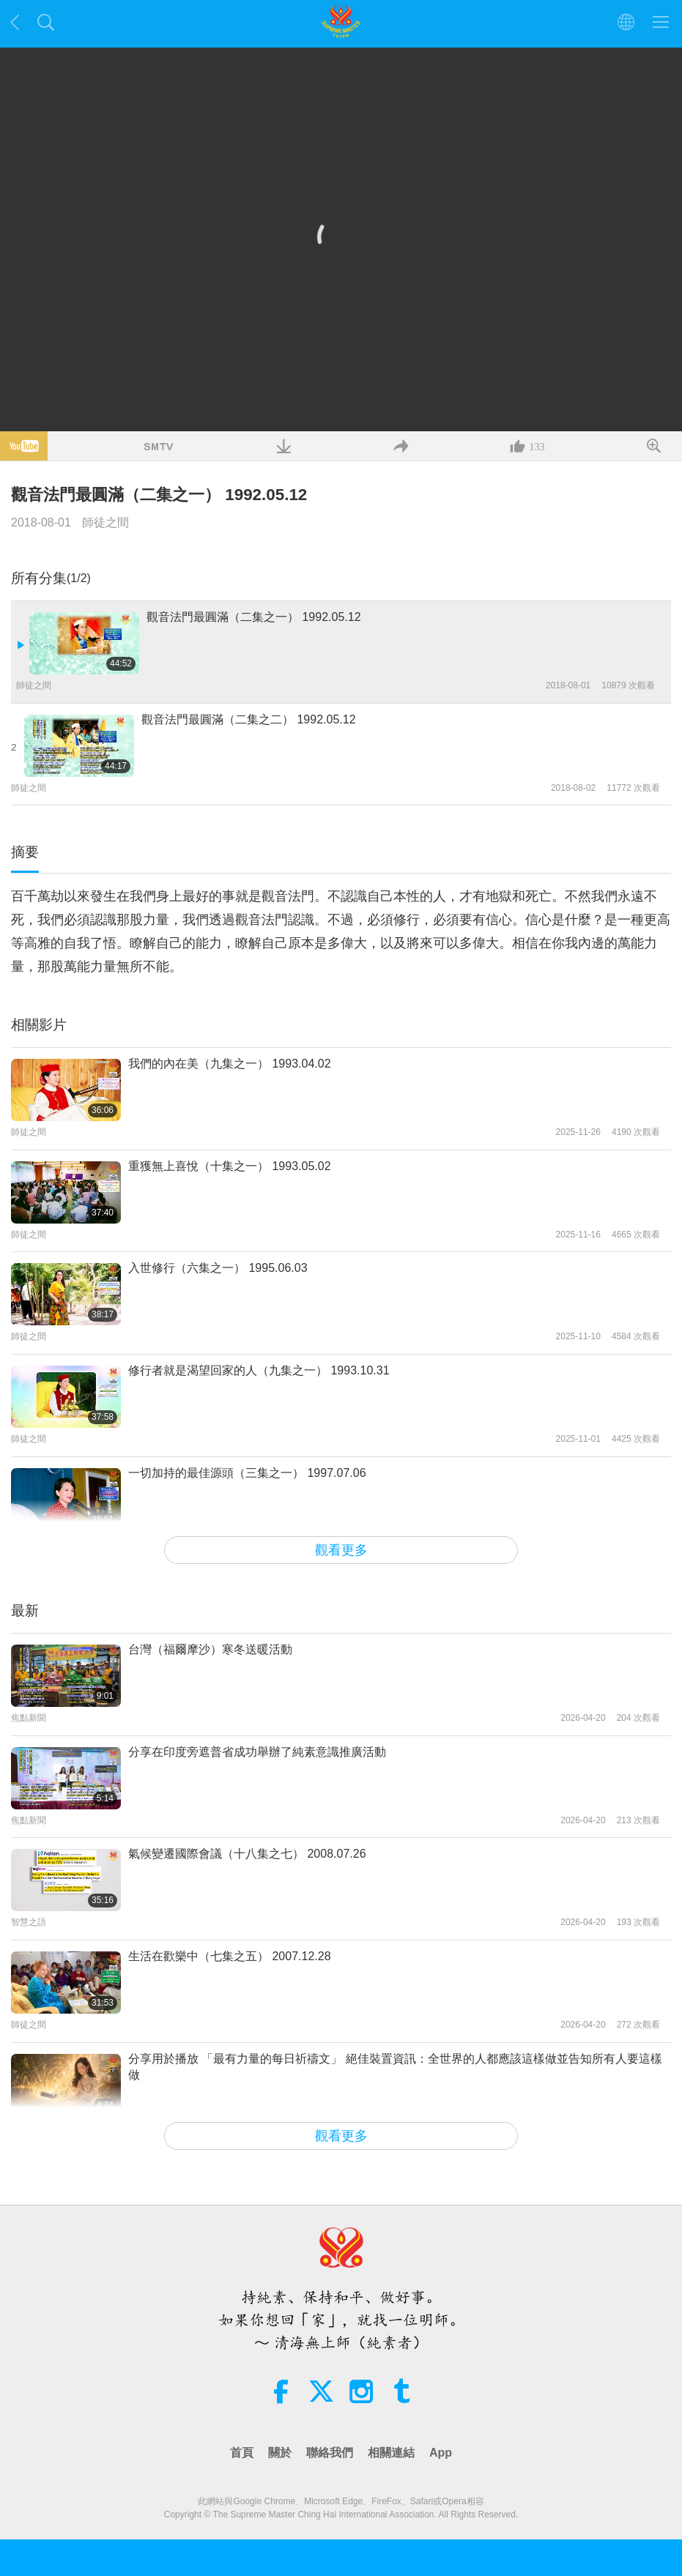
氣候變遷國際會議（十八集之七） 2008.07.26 (247, 1853)
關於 (280, 2452)
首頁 (241, 2452)
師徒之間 (105, 522)
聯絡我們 (329, 2452)
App (440, 2452)
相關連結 (391, 2452)
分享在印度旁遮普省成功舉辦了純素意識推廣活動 (257, 1752)
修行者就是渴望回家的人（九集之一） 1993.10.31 (259, 1370)
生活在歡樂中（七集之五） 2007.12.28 (229, 1956)
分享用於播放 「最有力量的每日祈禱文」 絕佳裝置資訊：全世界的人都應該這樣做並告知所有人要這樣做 (395, 2066)
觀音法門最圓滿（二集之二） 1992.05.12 (248, 719)
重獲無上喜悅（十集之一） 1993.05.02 (229, 1166)
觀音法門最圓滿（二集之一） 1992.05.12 (254, 617)
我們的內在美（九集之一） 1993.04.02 (229, 1063)
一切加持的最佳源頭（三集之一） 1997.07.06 (247, 1473)
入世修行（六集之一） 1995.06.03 (218, 1268)
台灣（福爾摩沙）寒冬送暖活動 (210, 1649)
